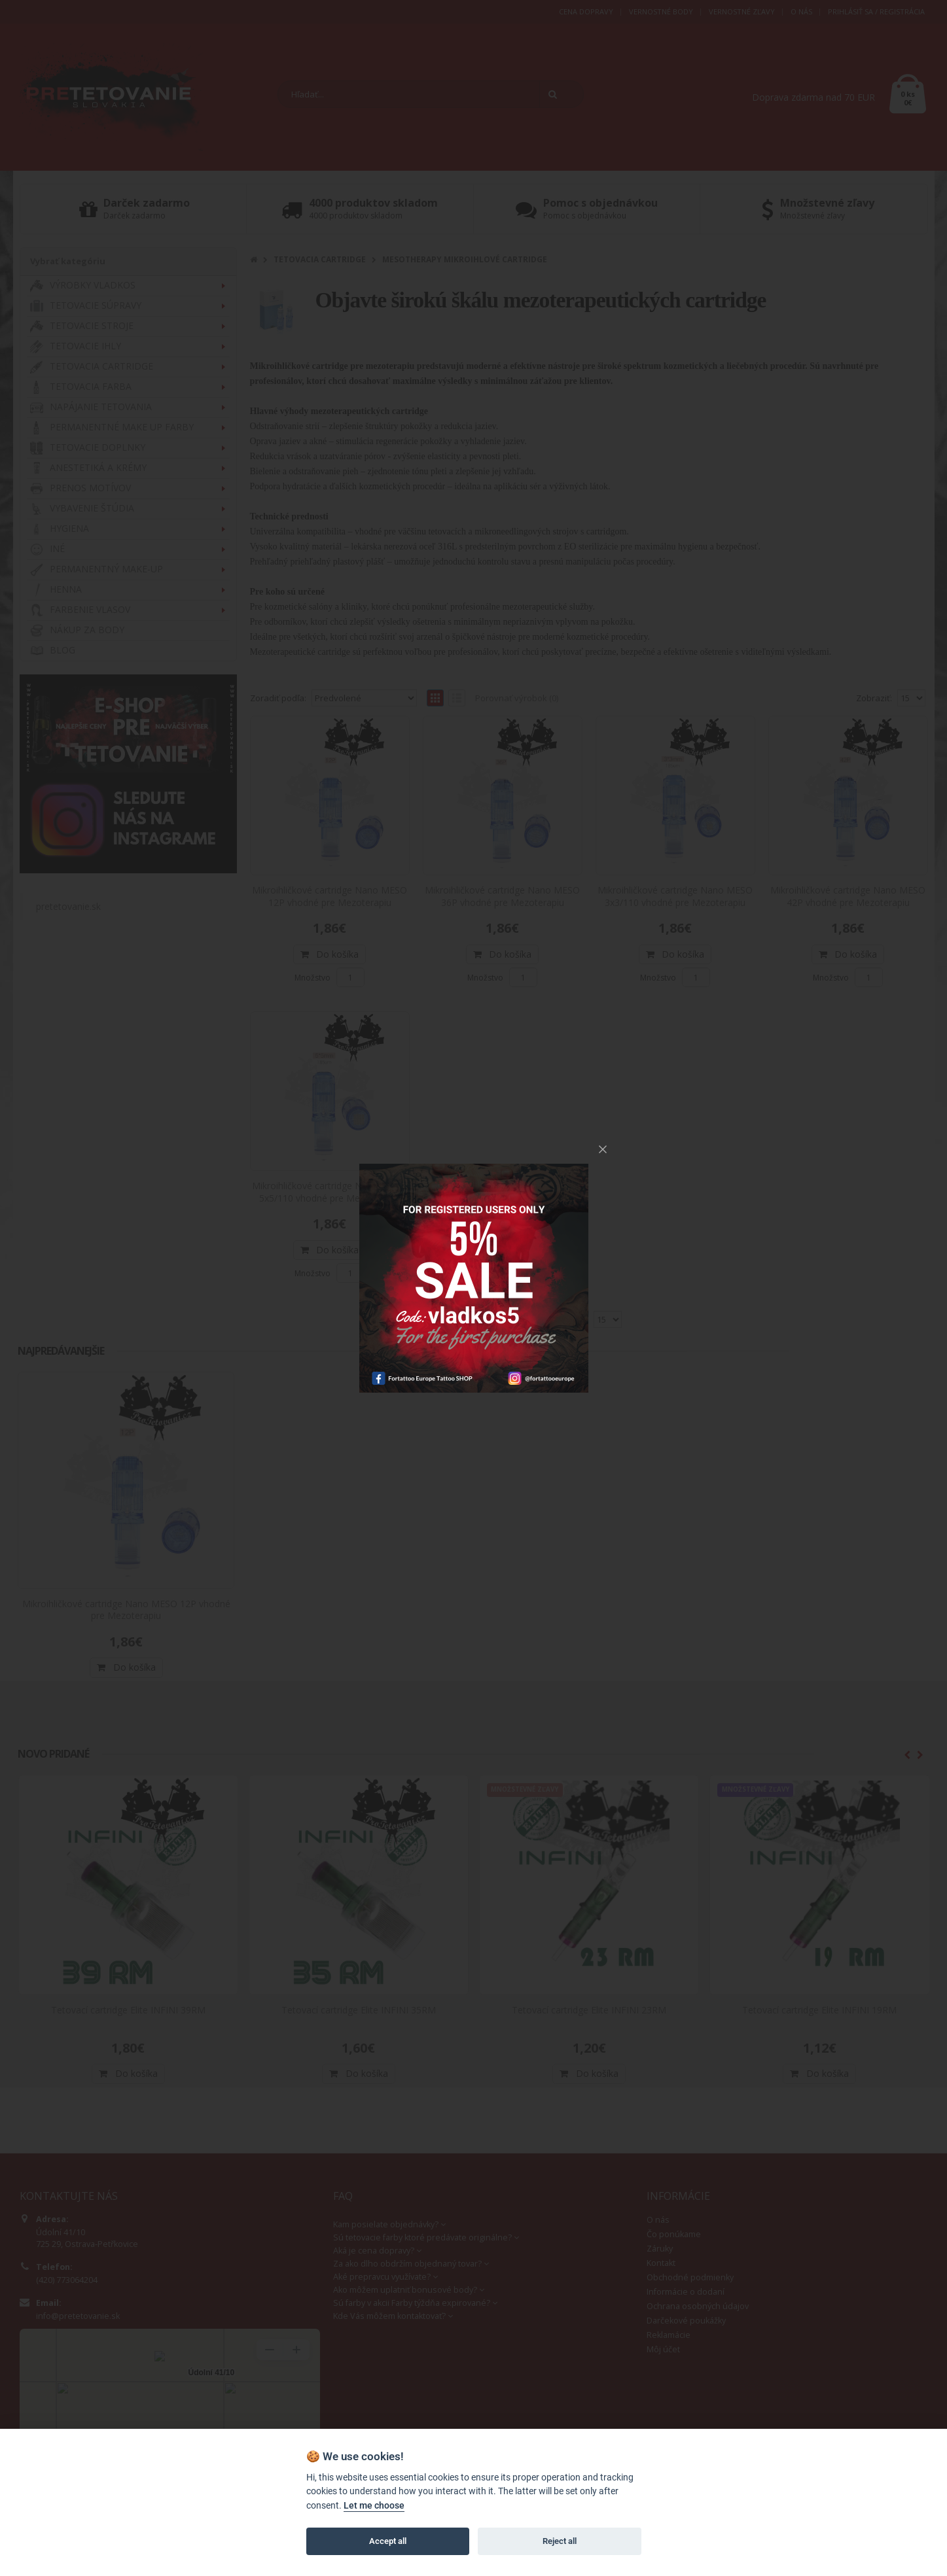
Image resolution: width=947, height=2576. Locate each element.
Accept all (387, 2541)
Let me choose (374, 2505)
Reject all (560, 2541)
